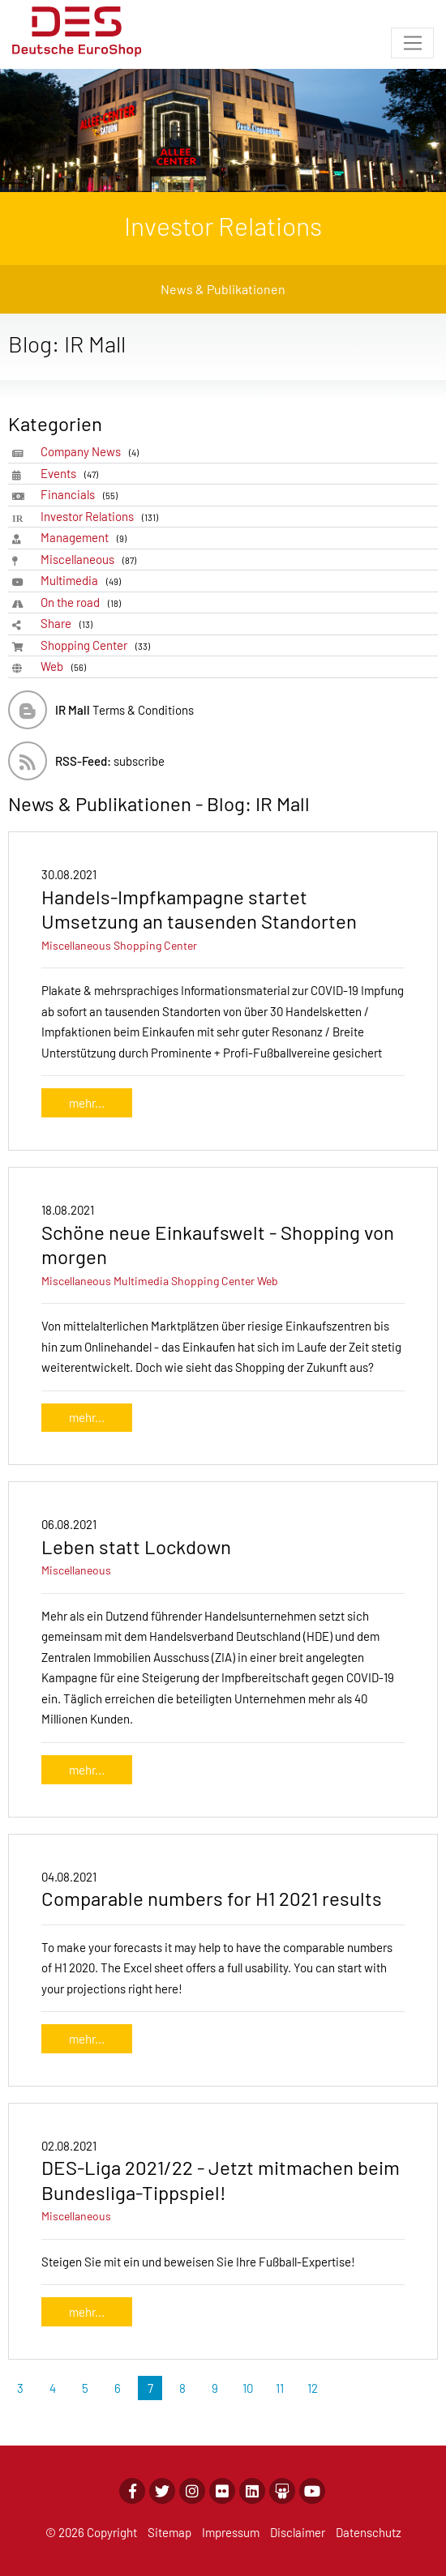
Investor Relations (102, 516)
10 (247, 2388)
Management (86, 537)
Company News (92, 451)
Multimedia (84, 580)
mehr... (87, 1103)
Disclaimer (297, 2532)
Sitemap (169, 2532)
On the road (84, 602)
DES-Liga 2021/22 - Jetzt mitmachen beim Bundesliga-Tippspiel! (220, 2179)
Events (72, 473)
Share (69, 623)
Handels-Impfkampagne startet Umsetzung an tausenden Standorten (199, 909)
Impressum (230, 2532)
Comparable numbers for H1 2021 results (211, 1898)
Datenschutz (368, 2532)
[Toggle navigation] (412, 43)
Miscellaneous (91, 559)
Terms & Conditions (124, 710)
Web (66, 666)
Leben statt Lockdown (136, 1546)
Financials (82, 494)
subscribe (110, 761)
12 (312, 2388)
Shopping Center (98, 645)
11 (280, 2388)
